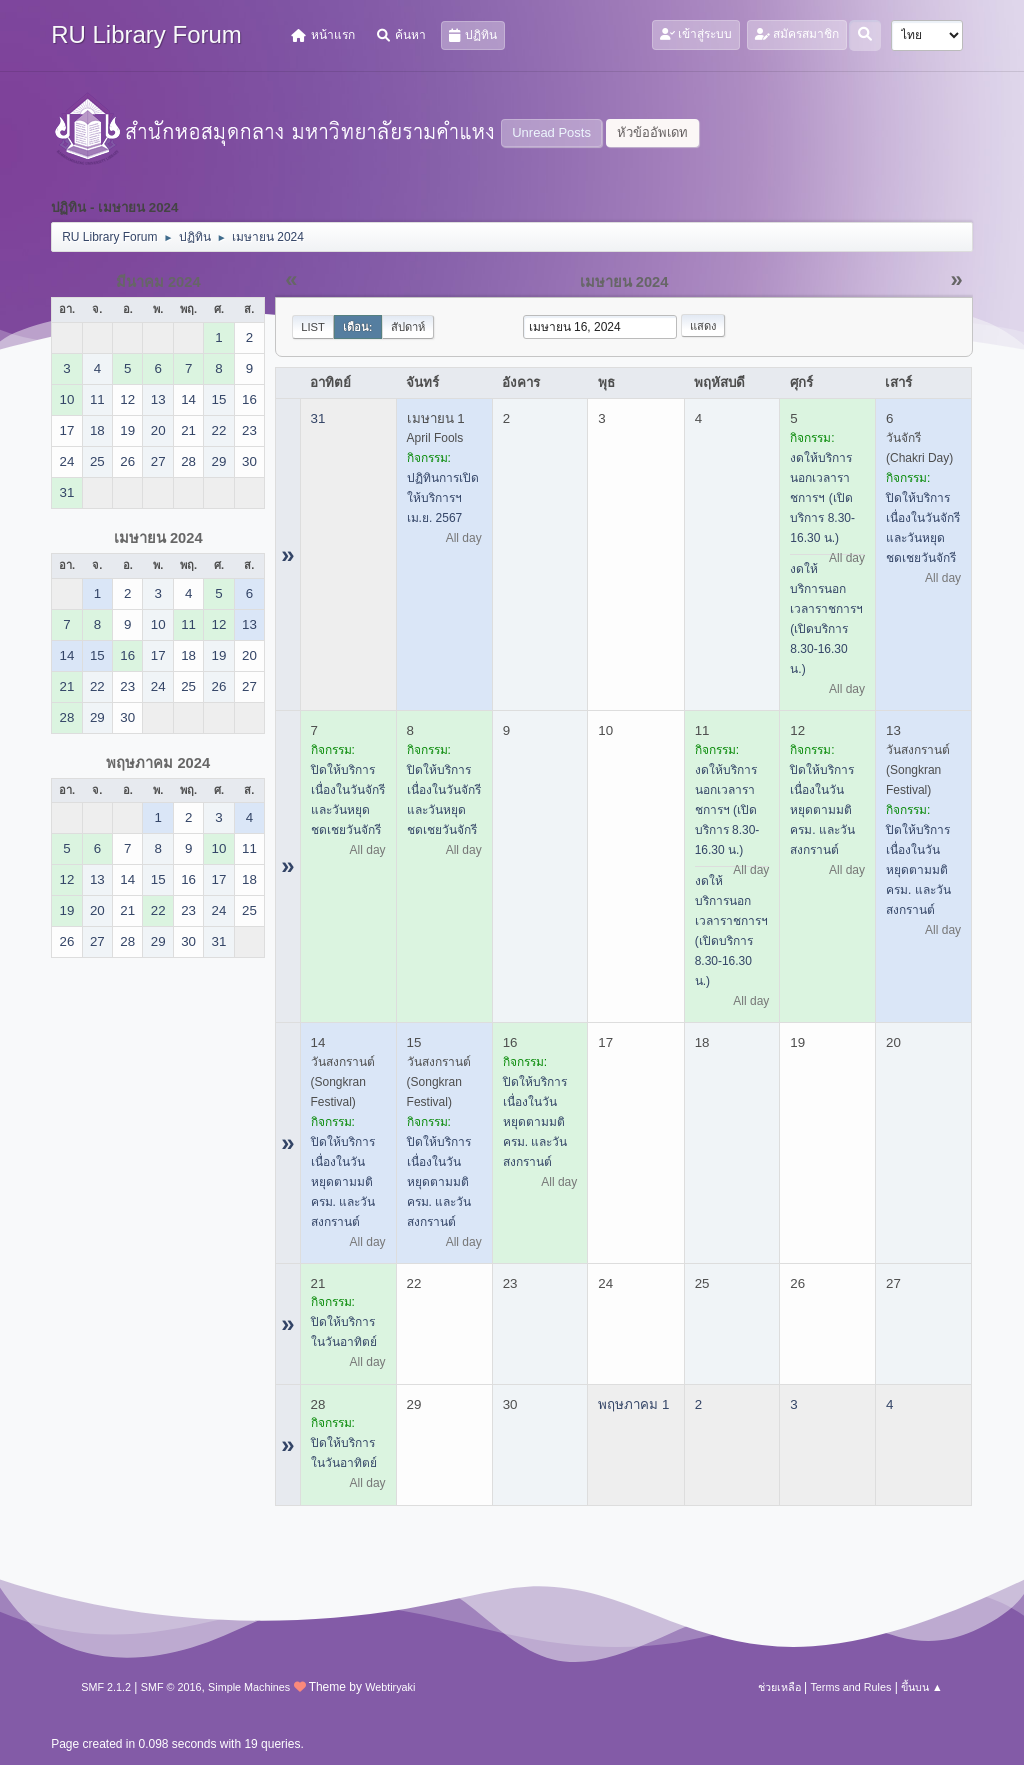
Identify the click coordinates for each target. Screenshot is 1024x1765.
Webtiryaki (390, 1687)
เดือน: (358, 327)
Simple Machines (249, 1687)
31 (318, 418)
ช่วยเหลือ (779, 1687)
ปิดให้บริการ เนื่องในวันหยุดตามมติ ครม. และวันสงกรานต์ (822, 810)
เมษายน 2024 (158, 538)
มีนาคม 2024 (158, 282)
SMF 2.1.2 (106, 1687)
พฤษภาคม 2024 (158, 763)
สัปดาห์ (408, 327)
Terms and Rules (850, 1687)
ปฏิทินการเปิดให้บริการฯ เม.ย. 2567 (443, 498)
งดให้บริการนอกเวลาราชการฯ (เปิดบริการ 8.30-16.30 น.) (822, 498)
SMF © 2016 (171, 1687)
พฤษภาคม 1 (633, 1404)
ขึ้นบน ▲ (922, 1687)
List (313, 327)
